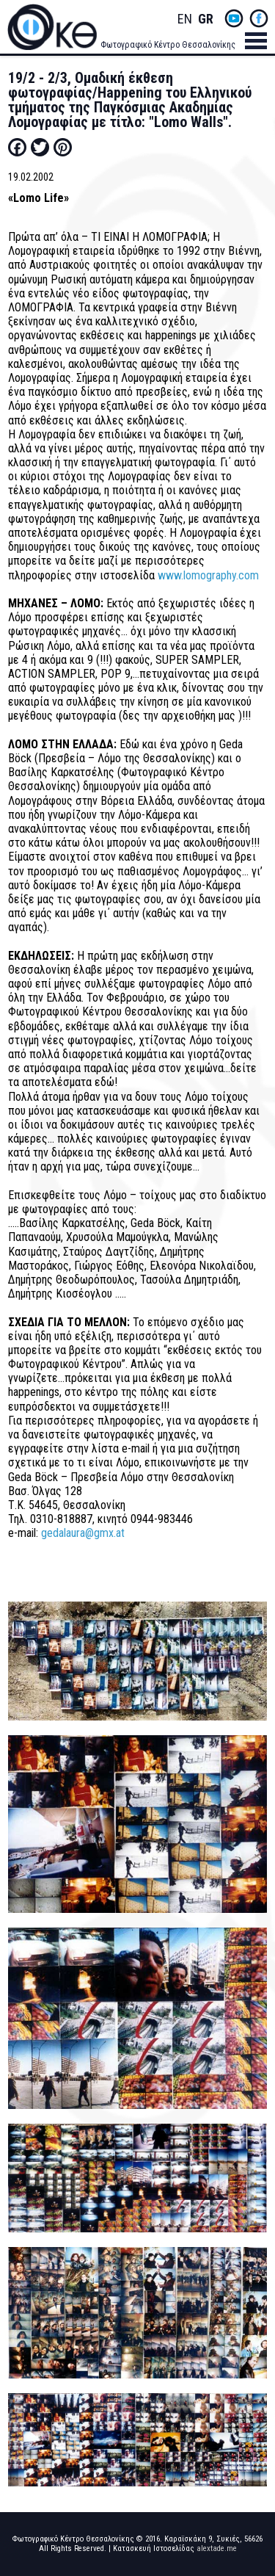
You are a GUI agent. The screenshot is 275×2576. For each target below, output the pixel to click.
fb (259, 18)
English (184, 19)
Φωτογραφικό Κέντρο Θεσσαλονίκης (167, 45)
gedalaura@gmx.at (83, 1533)
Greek (205, 19)
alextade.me (217, 2548)
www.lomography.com (208, 575)
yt (234, 18)
